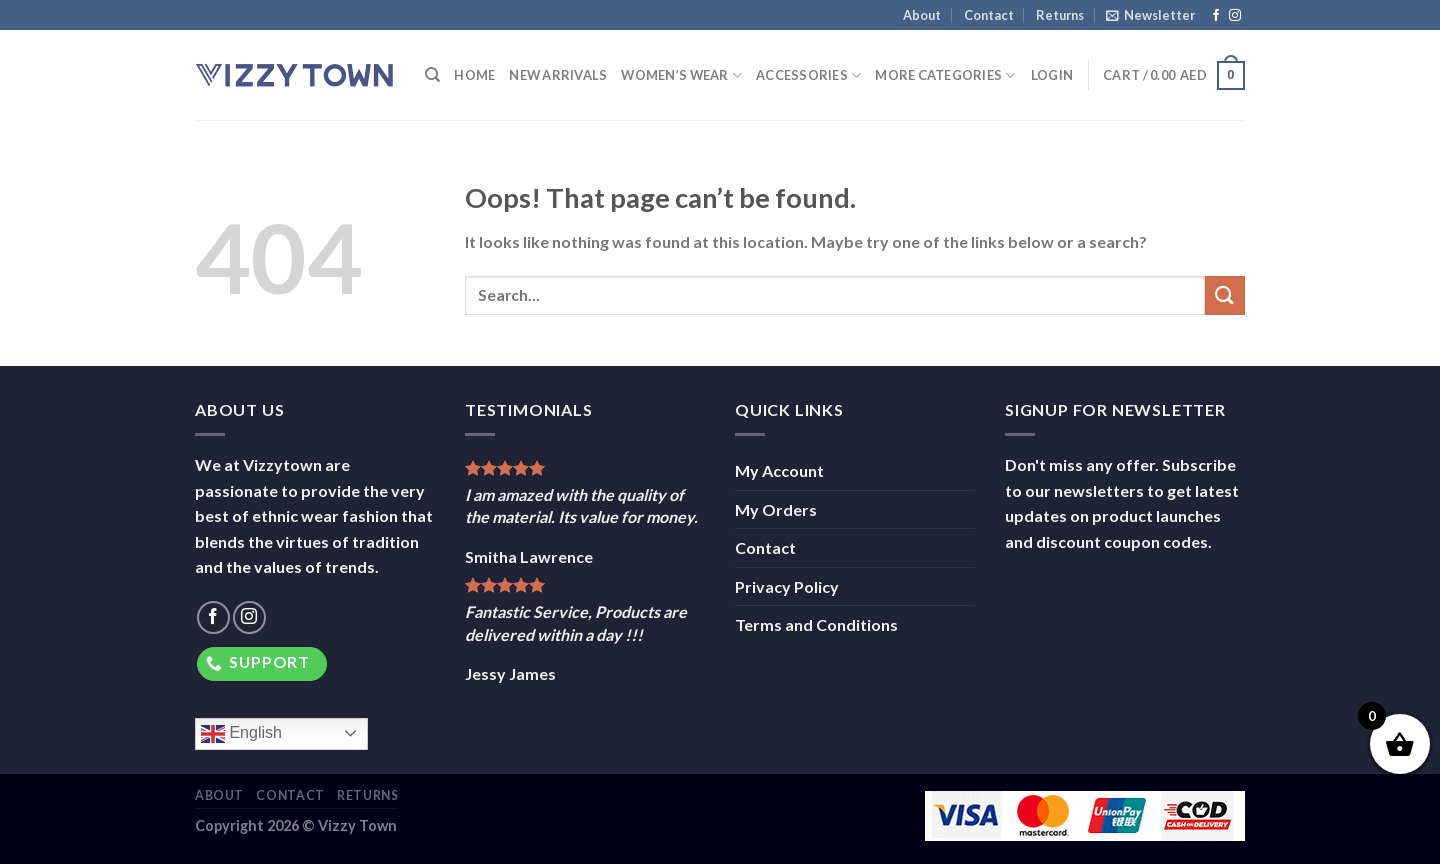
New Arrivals (558, 75)
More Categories (945, 75)
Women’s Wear (681, 75)
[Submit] (1225, 295)
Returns (1060, 15)
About (922, 15)
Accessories (808, 75)
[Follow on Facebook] (1216, 16)
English (241, 734)
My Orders (776, 509)
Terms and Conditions (816, 624)
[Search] (432, 75)
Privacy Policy (787, 586)
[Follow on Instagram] (1235, 16)
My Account (779, 470)
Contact (989, 15)
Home (474, 75)
